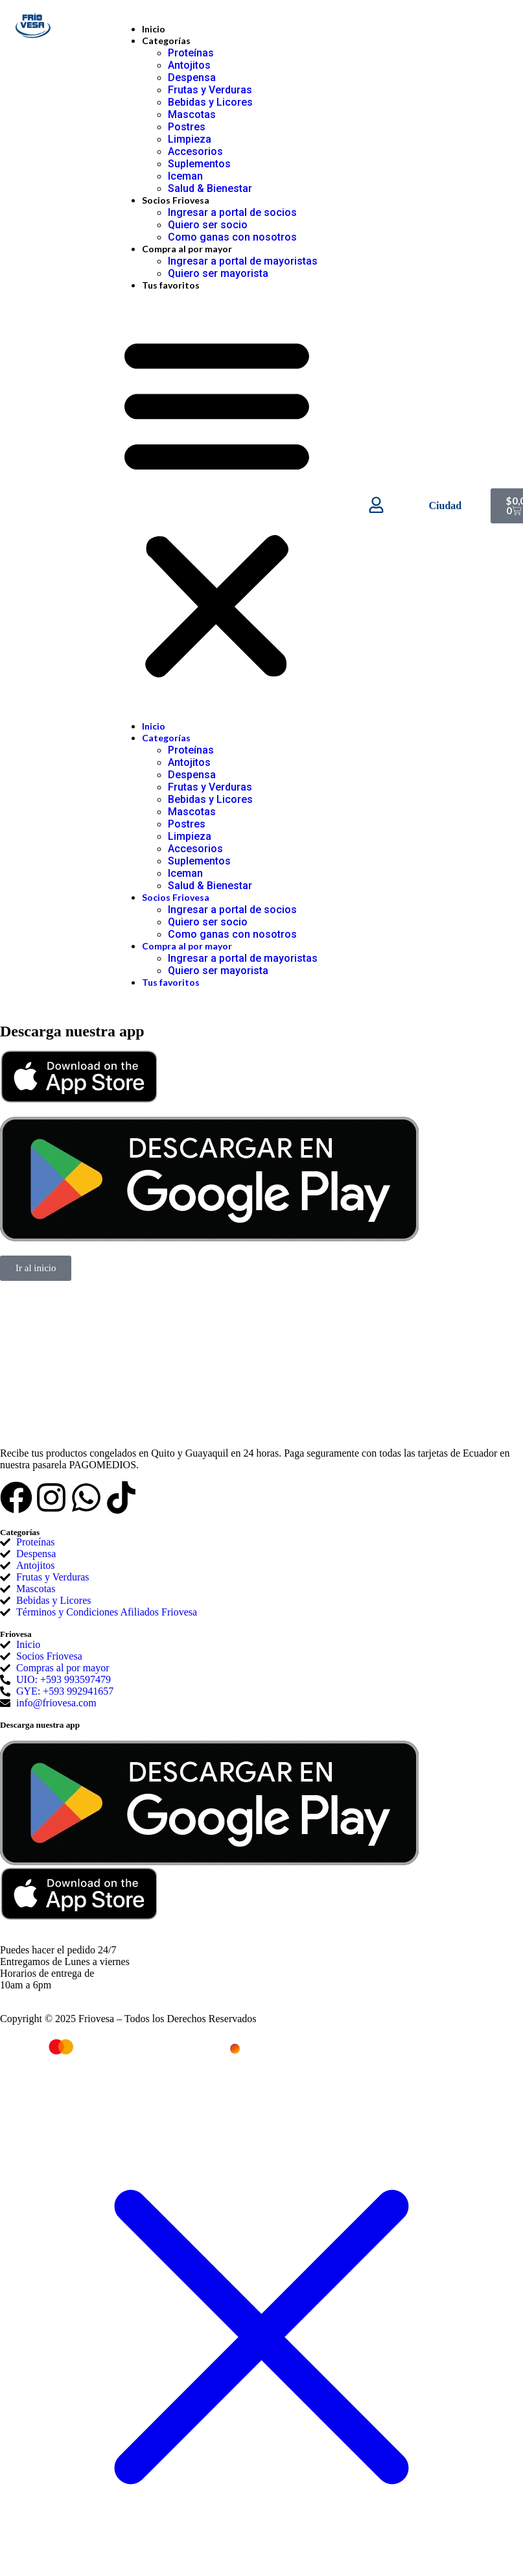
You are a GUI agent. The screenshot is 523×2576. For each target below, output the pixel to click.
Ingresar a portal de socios (232, 212)
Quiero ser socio (208, 225)
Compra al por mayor (187, 248)
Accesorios (195, 151)
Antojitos (189, 65)
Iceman (185, 176)
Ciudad (445, 505)
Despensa (192, 77)
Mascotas (192, 114)
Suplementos (199, 164)
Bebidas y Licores (210, 102)
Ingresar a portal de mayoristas (243, 261)
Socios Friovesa (175, 200)
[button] (217, 506)
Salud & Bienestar (210, 188)
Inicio (153, 28)
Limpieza (189, 139)
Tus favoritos (171, 285)
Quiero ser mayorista (218, 273)
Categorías (166, 40)
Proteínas (191, 53)
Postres (186, 127)
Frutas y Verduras (210, 90)
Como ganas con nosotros (232, 237)
